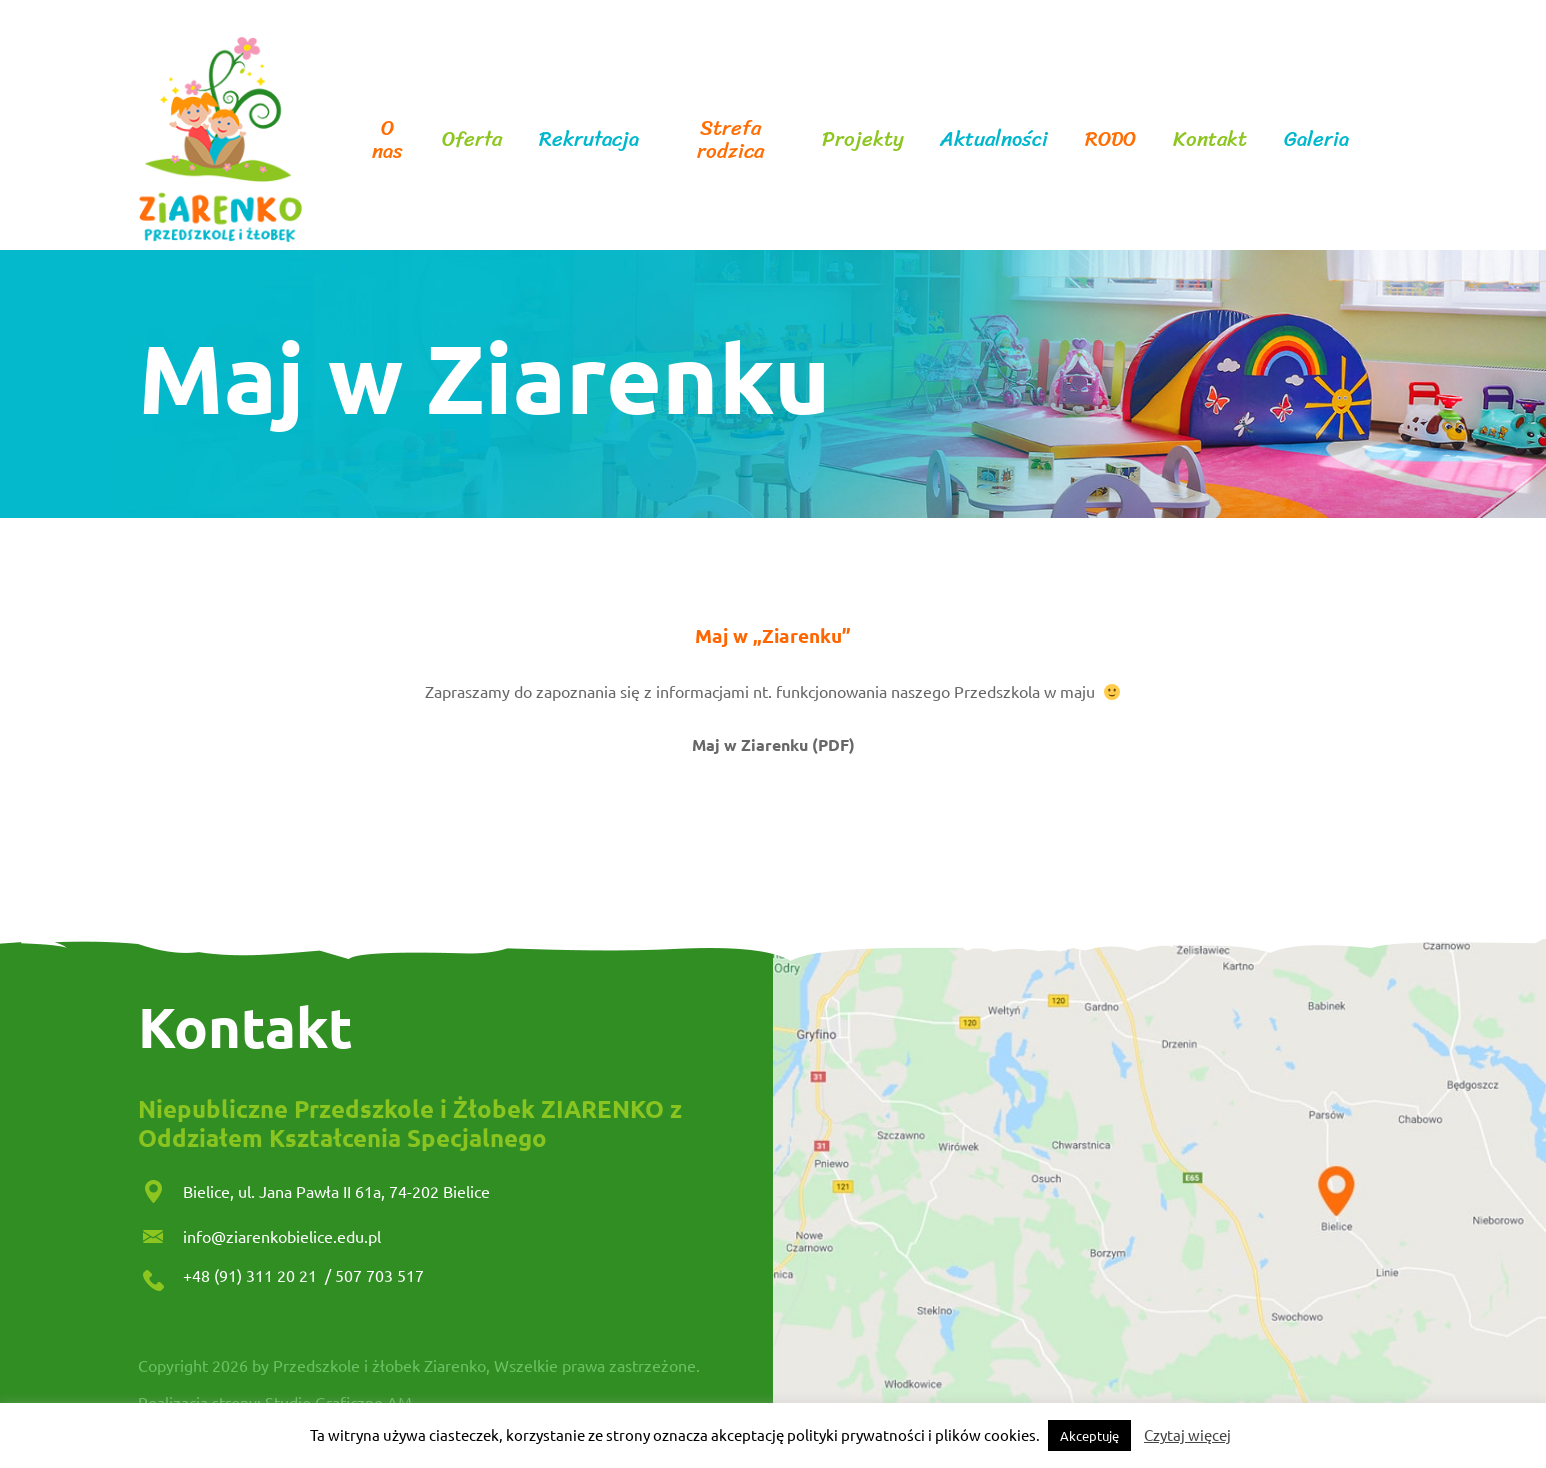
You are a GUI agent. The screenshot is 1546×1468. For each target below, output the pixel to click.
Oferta (472, 139)
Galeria (1316, 139)
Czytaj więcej (1187, 1434)
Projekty (863, 139)
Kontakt (1210, 139)
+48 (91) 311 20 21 (252, 1275)
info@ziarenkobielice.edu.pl (282, 1236)
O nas (387, 140)
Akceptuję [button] (1089, 1435)
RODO (1110, 139)
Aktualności (994, 139)
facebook (1384, 140)
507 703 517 (379, 1275)
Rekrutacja (589, 139)
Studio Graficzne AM (338, 1402)
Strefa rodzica (730, 140)
